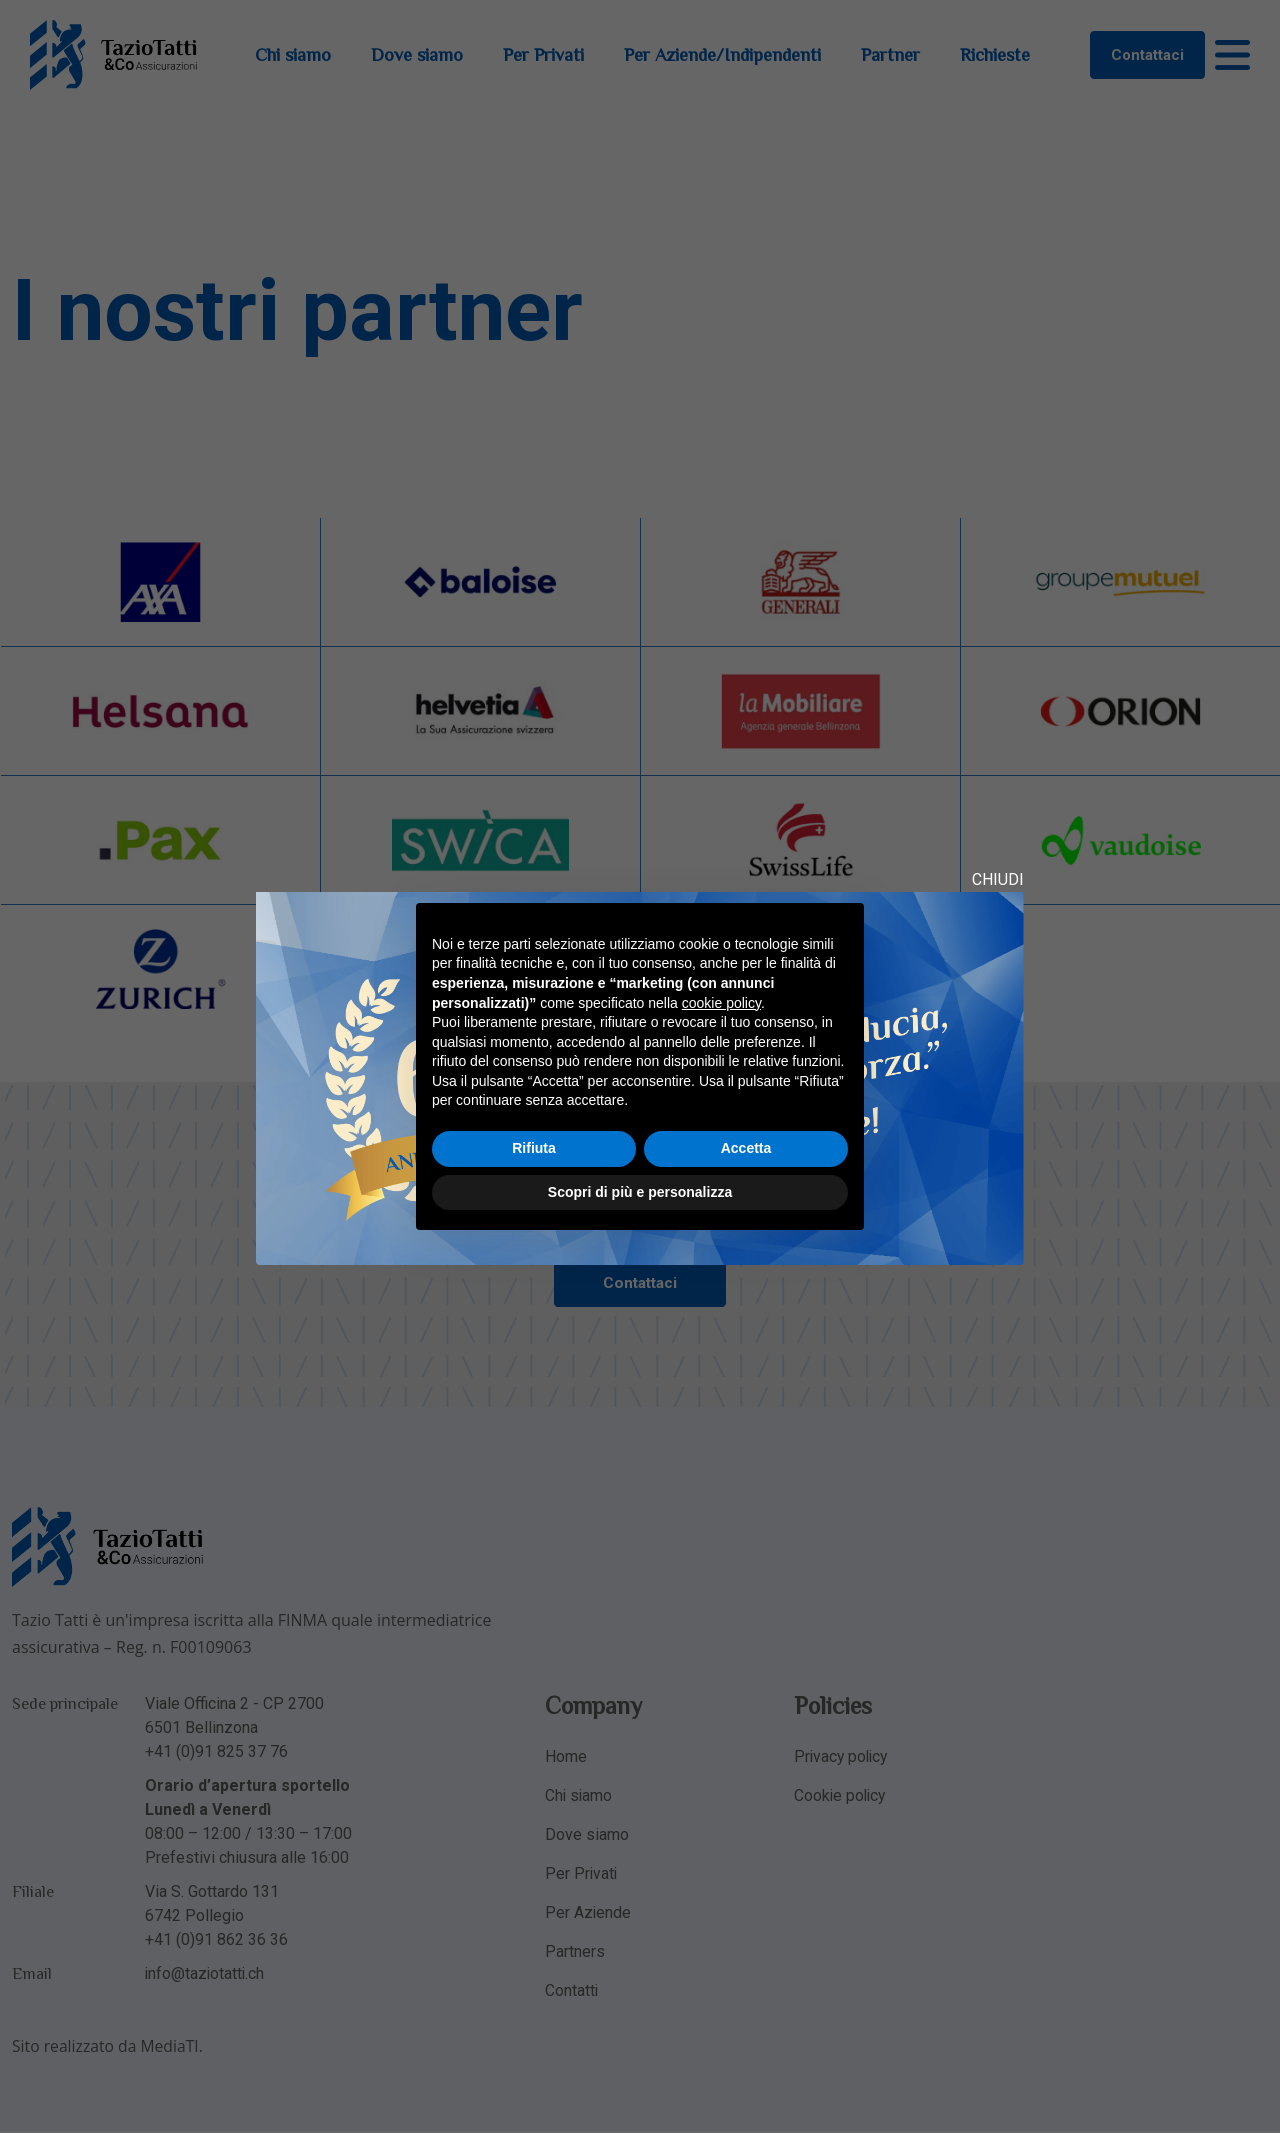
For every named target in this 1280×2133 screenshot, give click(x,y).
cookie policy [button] (721, 1003)
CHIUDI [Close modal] (998, 879)
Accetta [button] (746, 1148)
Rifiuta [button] (534, 1148)
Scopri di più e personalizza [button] (640, 1192)
